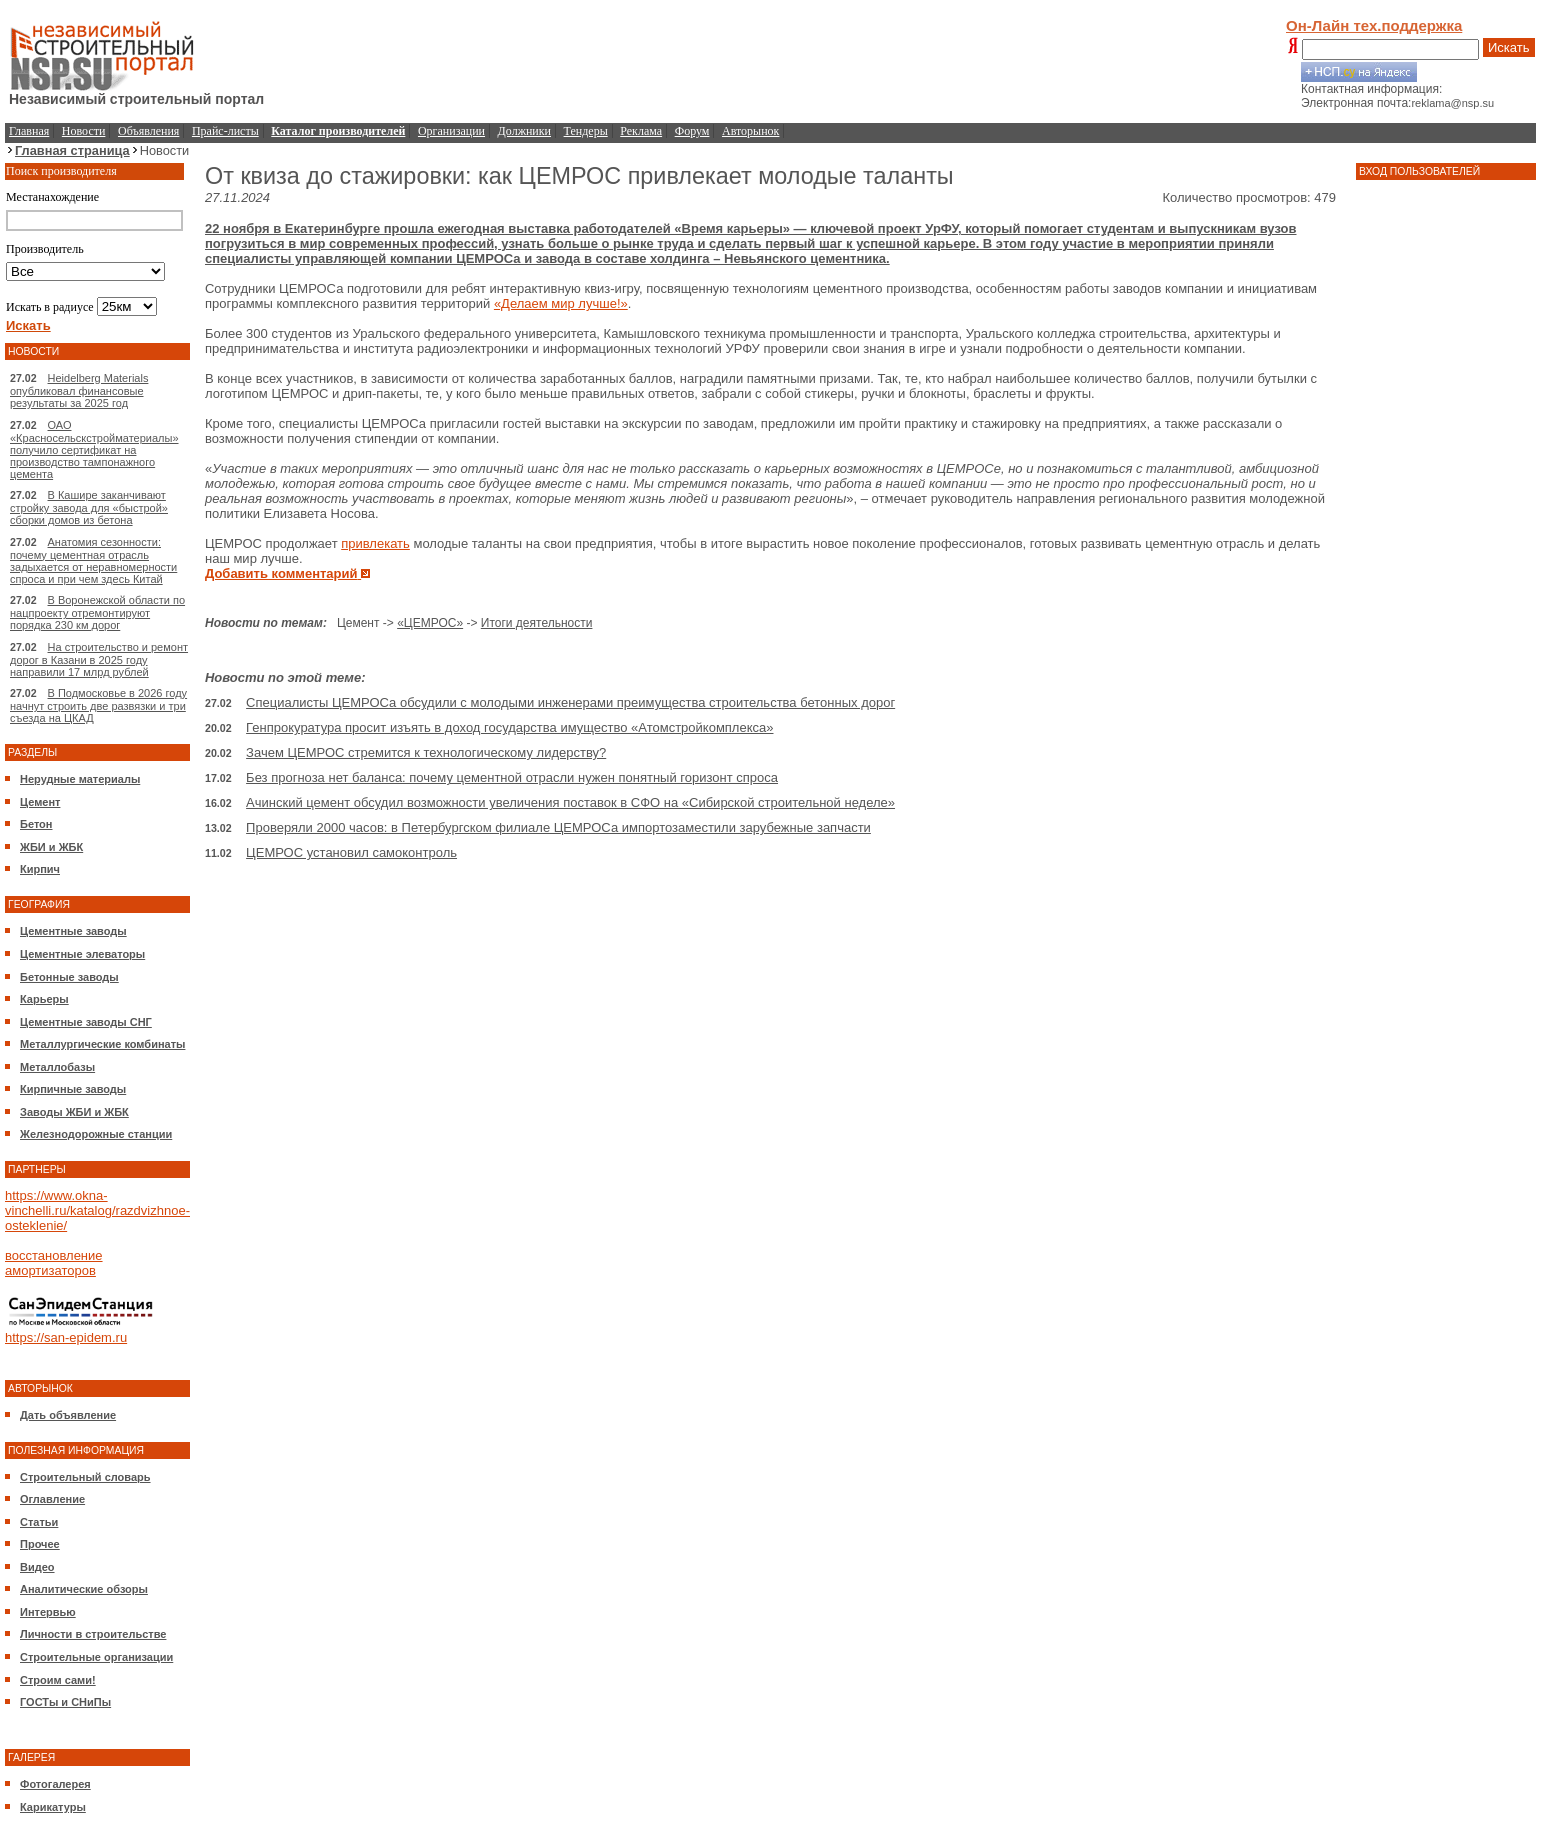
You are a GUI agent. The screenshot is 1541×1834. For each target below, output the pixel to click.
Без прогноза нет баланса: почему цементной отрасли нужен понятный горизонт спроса (512, 777)
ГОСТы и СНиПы (65, 1702)
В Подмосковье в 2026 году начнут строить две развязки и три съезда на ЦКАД (98, 705)
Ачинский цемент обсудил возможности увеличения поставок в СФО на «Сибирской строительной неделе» (570, 802)
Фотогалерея (55, 1784)
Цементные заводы (73, 931)
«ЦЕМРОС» (430, 623)
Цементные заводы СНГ (86, 1022)
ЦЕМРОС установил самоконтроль (351, 852)
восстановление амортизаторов (54, 1263)
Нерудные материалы (80, 779)
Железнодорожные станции (96, 1134)
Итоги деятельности (537, 623)
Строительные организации (96, 1657)
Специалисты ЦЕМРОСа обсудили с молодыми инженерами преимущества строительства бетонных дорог (570, 702)
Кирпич (40, 869)
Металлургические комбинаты (102, 1044)
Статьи (39, 1522)
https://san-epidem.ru (66, 1337)
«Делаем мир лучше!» (561, 303)
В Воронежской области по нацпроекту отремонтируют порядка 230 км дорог (97, 612)
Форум (692, 131)
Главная (29, 131)
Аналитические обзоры (84, 1589)
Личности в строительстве (93, 1634)
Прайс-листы (225, 131)
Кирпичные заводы (73, 1089)
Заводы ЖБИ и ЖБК (74, 1112)
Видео (37, 1567)
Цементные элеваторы (82, 954)
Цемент (40, 802)
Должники (524, 131)
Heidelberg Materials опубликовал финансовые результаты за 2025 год (79, 390)
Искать (1509, 47)
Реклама (641, 131)
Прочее (40, 1544)
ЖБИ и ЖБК (51, 847)
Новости (84, 131)
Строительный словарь (85, 1477)
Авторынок (750, 131)
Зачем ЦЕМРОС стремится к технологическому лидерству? (426, 752)
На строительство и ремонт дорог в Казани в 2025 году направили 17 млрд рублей (99, 659)
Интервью (48, 1612)
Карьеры (44, 999)
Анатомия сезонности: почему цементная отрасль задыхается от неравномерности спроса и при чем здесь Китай (93, 560)
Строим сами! (58, 1680)
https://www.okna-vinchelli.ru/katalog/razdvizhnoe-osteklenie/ (97, 1210)
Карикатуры (53, 1807)
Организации (451, 131)
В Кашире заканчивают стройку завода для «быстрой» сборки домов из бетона (89, 507)
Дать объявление (68, 1415)
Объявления (148, 131)
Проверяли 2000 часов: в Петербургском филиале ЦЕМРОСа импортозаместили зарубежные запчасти (558, 827)
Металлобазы (57, 1067)
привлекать (375, 543)
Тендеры (586, 131)
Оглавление (52, 1499)
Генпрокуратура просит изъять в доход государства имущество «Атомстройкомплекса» (509, 727)
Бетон (36, 824)
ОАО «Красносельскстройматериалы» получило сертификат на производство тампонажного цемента (94, 449)
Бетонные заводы (69, 977)
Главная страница (72, 150)
